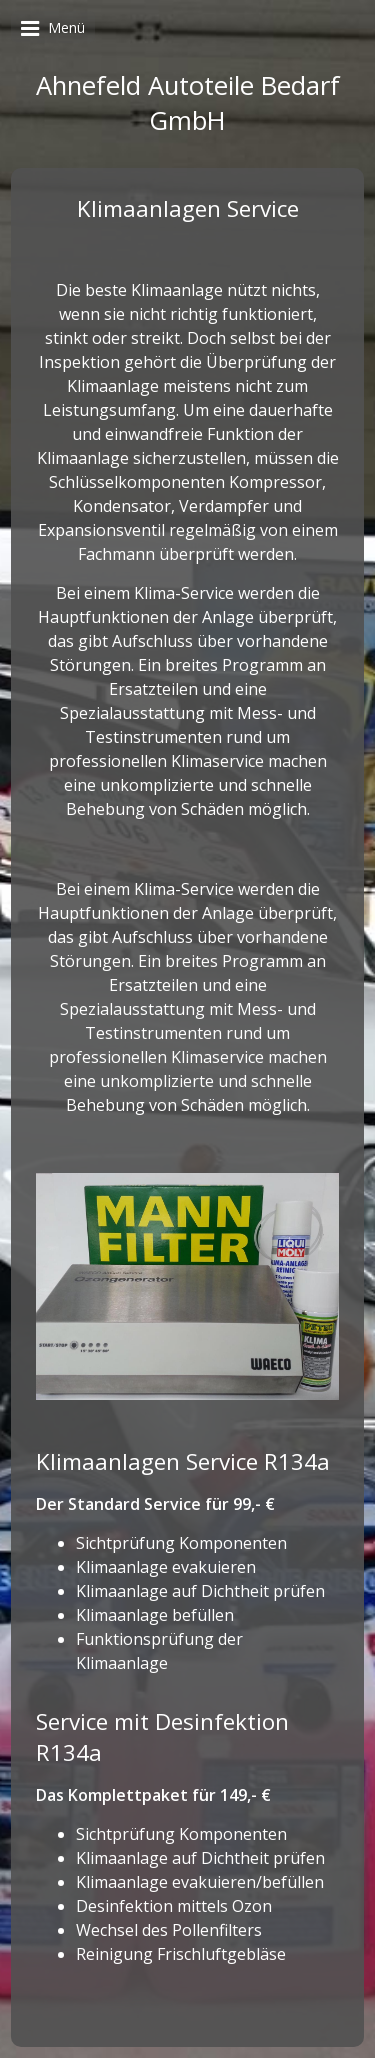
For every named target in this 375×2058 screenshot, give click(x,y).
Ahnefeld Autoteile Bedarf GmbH (188, 103)
